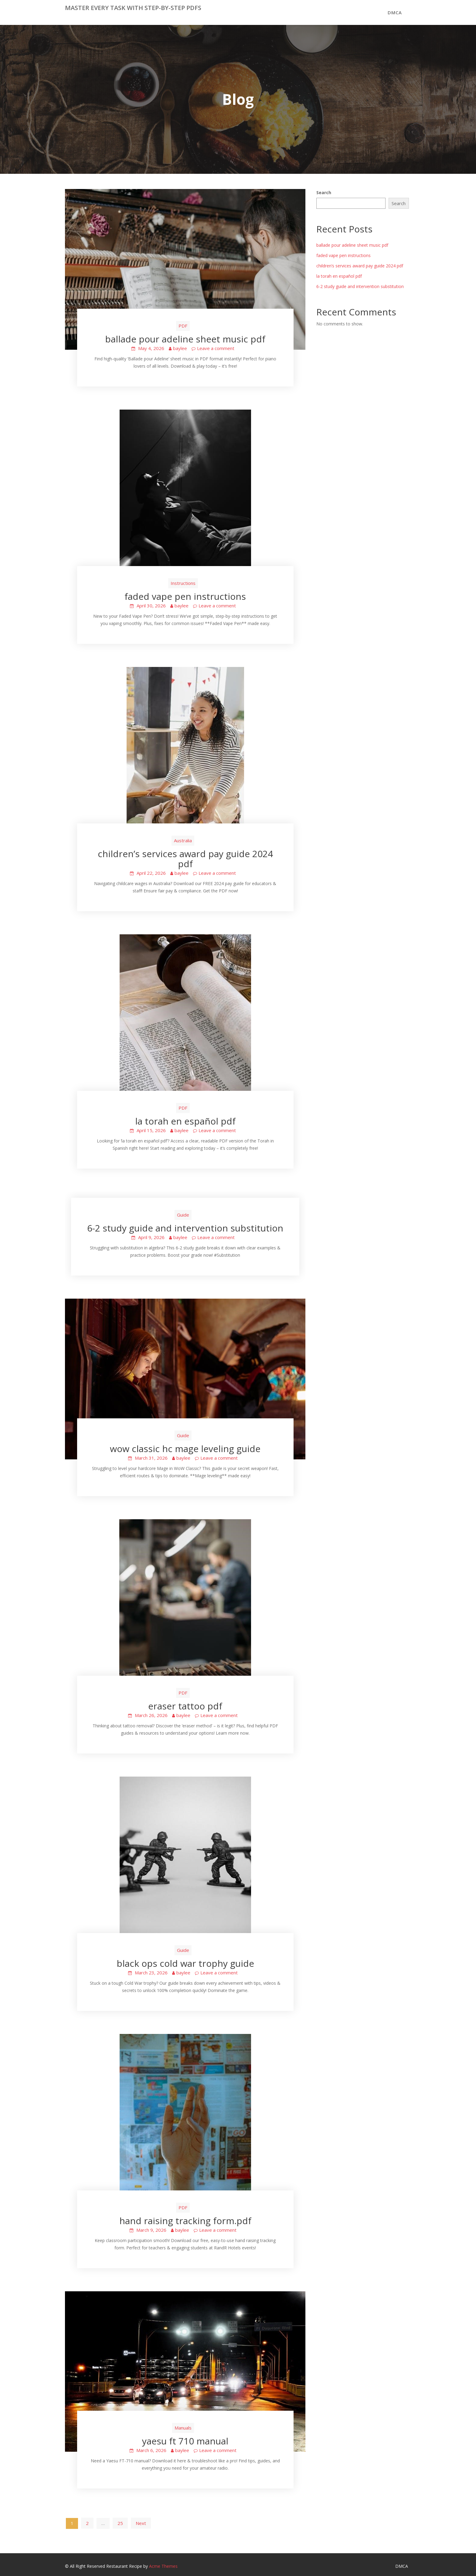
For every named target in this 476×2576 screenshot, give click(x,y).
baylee (180, 348)
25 (120, 2523)
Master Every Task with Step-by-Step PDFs (133, 8)
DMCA (395, 12)
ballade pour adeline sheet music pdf (185, 339)
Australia (183, 840)
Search (323, 192)
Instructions (183, 583)
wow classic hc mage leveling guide (185, 1448)
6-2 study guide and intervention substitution (185, 1228)
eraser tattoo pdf (185, 1706)
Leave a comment (215, 348)
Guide (183, 1215)
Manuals (183, 2428)
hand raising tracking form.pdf (185, 2220)
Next (141, 2523)
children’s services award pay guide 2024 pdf (185, 858)
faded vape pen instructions (185, 596)
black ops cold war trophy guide (185, 1963)
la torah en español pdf (185, 1121)
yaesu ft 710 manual (185, 2441)
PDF (182, 326)
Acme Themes (163, 2566)
